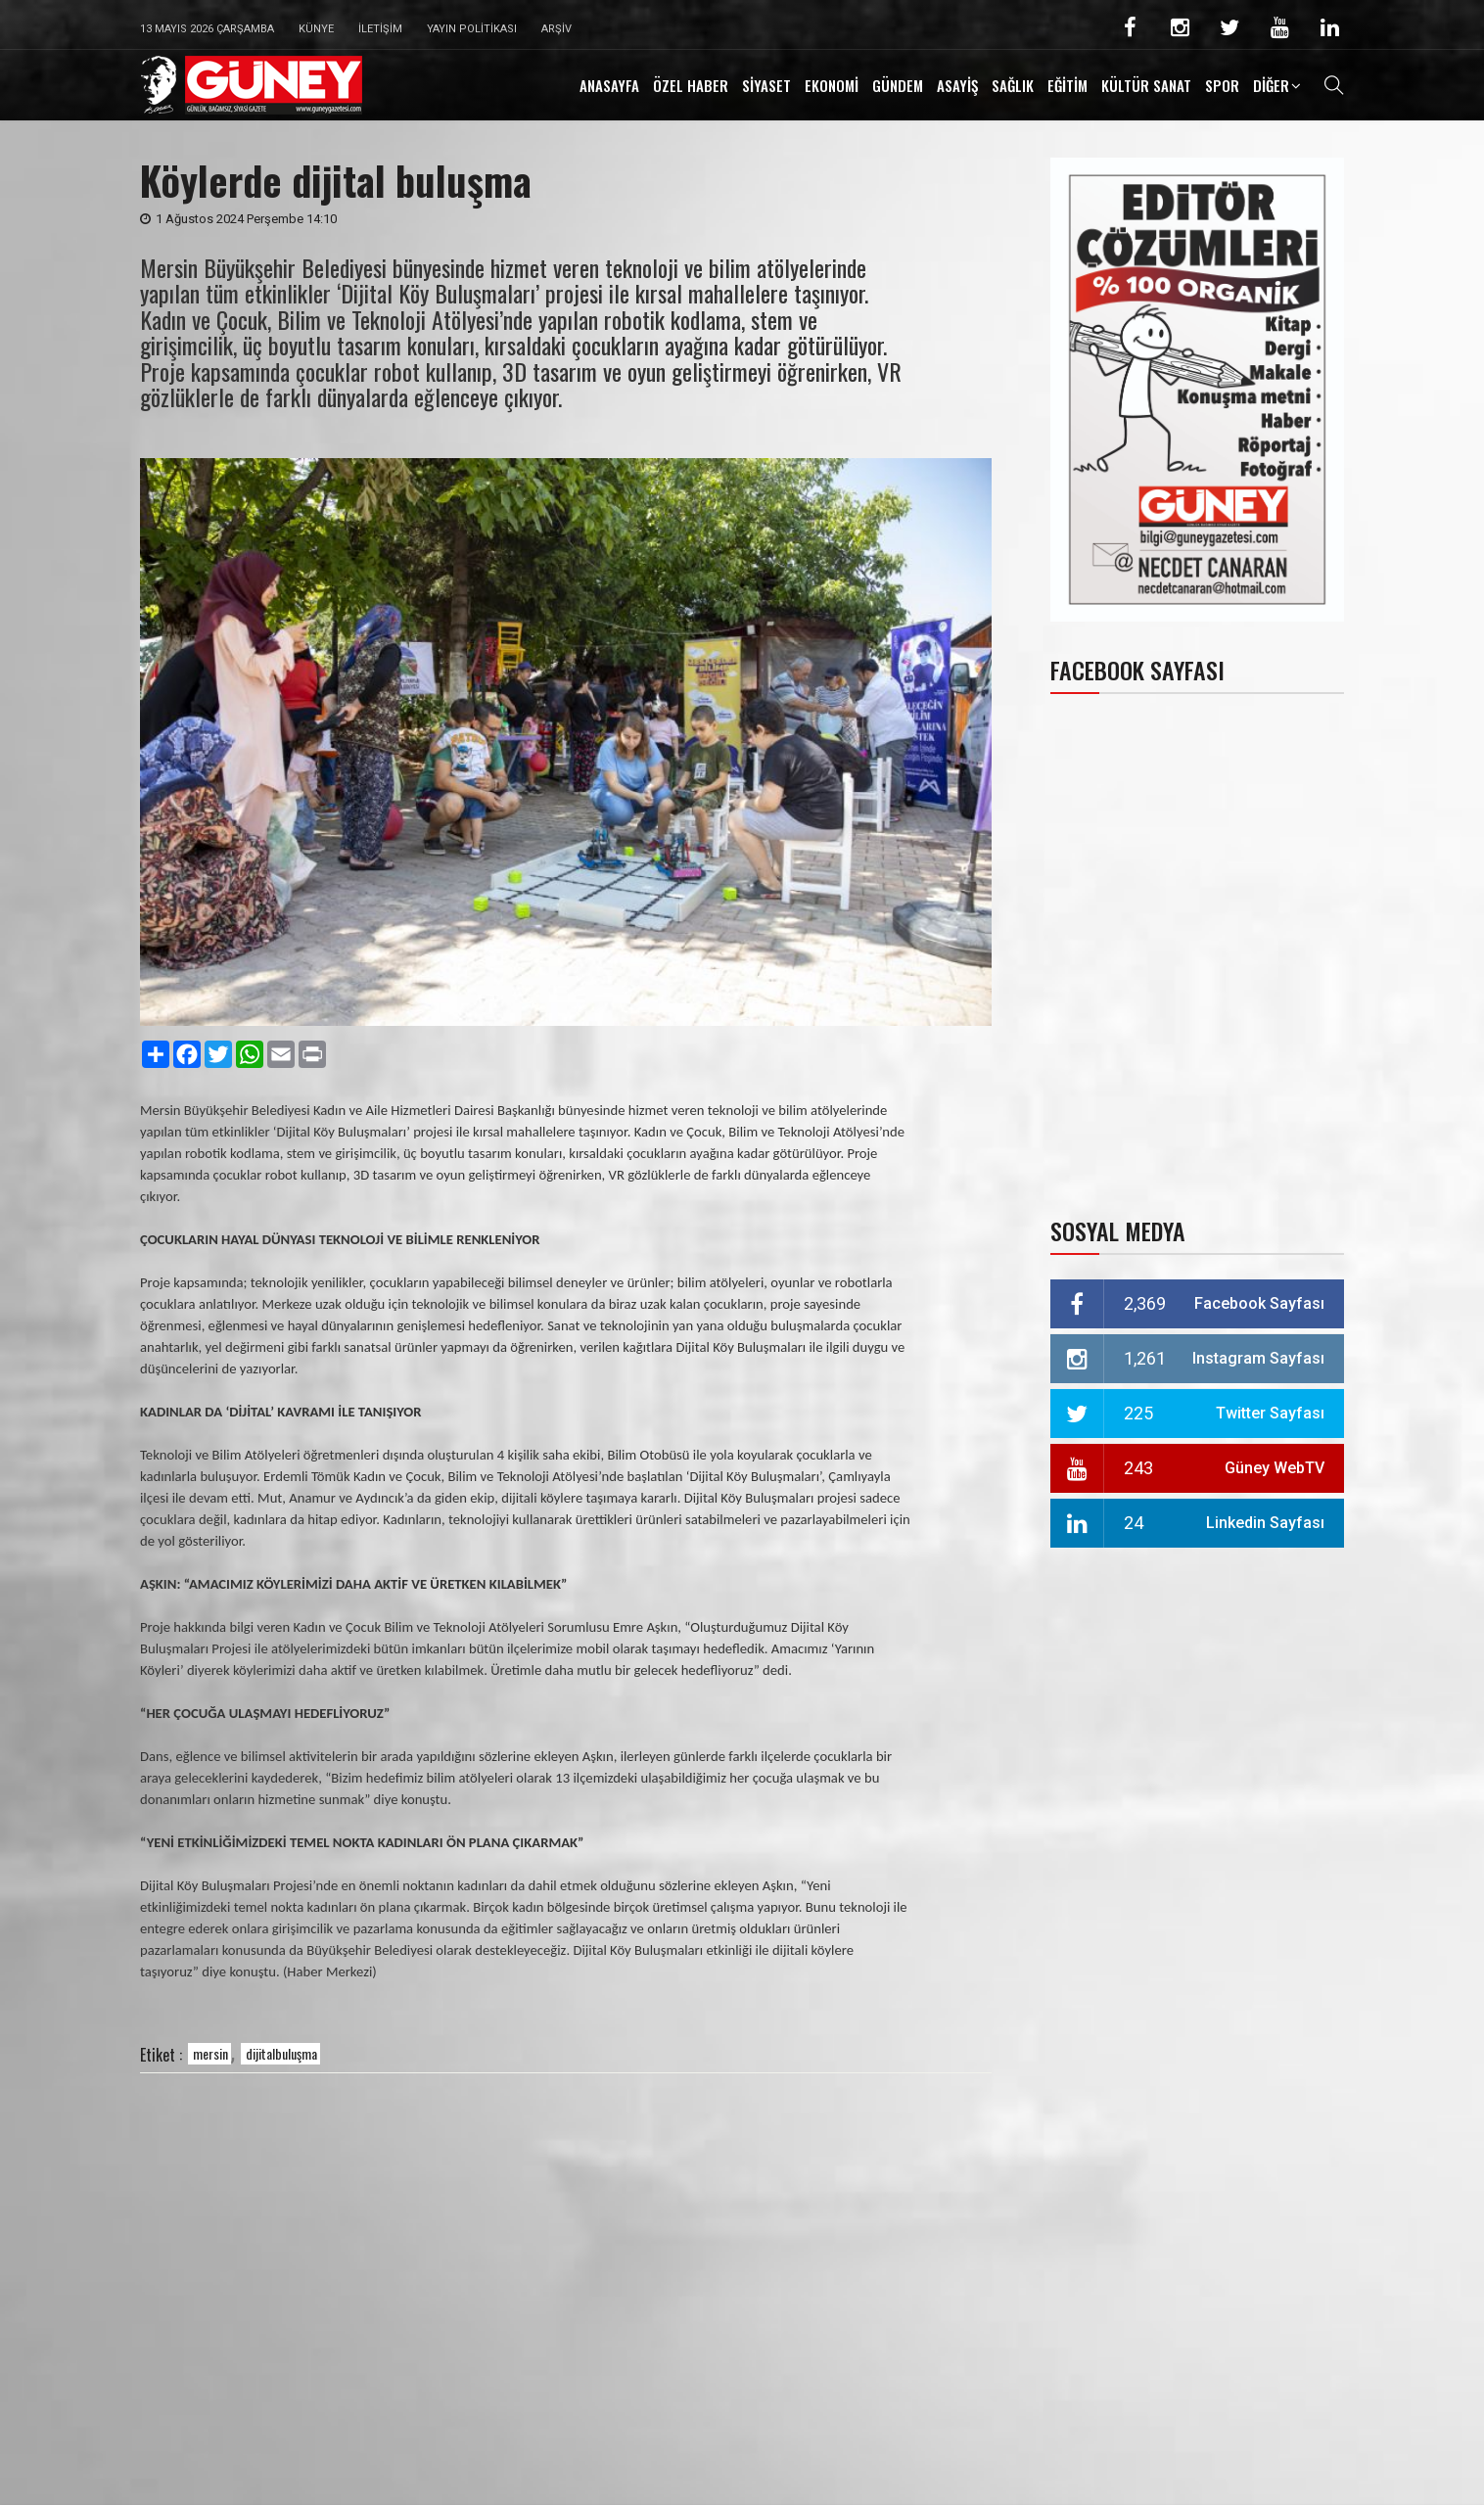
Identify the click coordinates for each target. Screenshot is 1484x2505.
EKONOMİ (831, 85)
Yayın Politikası (472, 29)
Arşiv (556, 29)
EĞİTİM (1067, 85)
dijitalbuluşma (281, 2053)
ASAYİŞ (957, 85)
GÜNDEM (897, 85)
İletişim (380, 29)
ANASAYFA (609, 85)
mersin (210, 2053)
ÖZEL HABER (690, 85)
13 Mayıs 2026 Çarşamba (207, 29)
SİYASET (766, 85)
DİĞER (1271, 85)
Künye (316, 29)
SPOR (1222, 85)
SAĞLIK (1013, 85)
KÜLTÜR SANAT (1146, 85)
